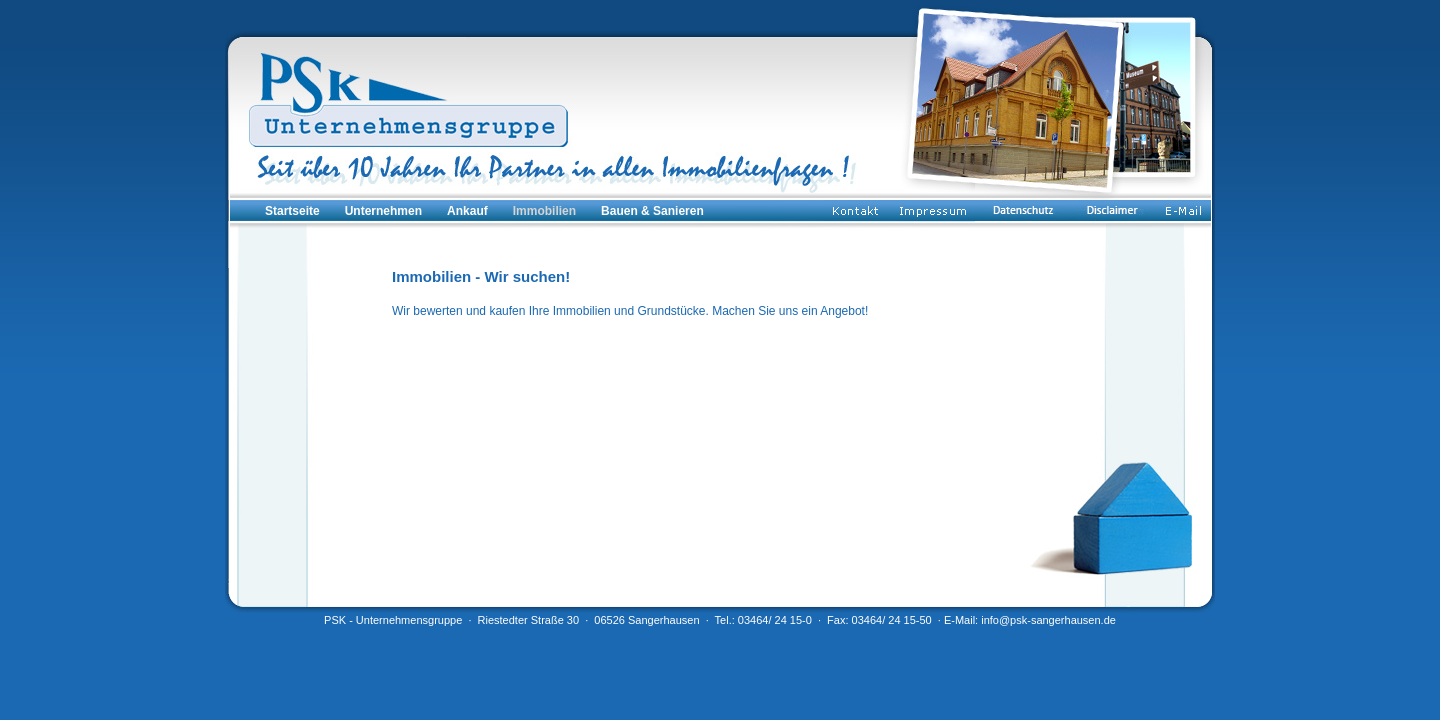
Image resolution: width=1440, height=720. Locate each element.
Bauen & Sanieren (652, 211)
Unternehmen (383, 211)
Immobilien (544, 211)
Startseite (292, 211)
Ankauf (467, 211)
